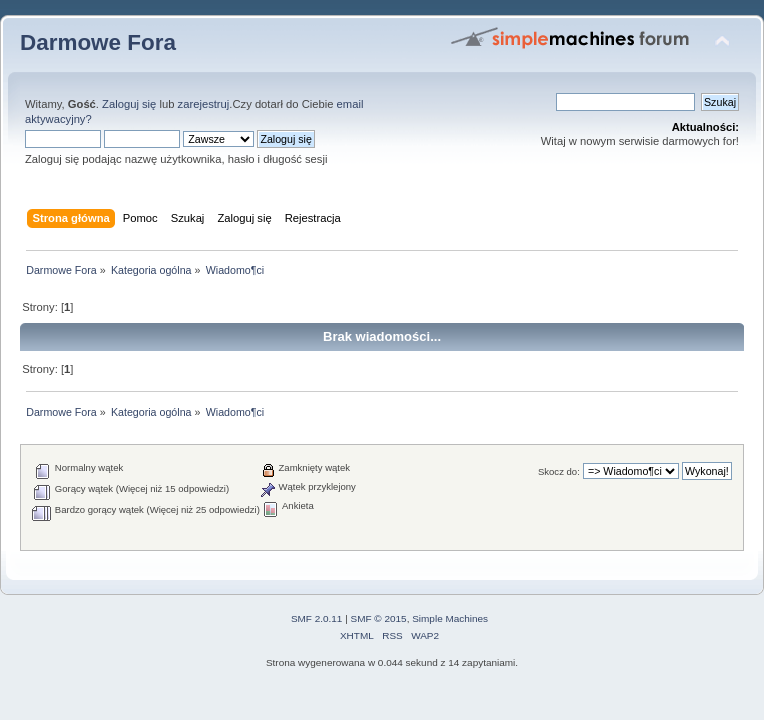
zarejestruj (204, 104)
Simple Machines (450, 618)
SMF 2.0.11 (317, 618)
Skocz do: (559, 471)
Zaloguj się (129, 104)
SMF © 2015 (379, 618)
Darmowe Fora (98, 42)
